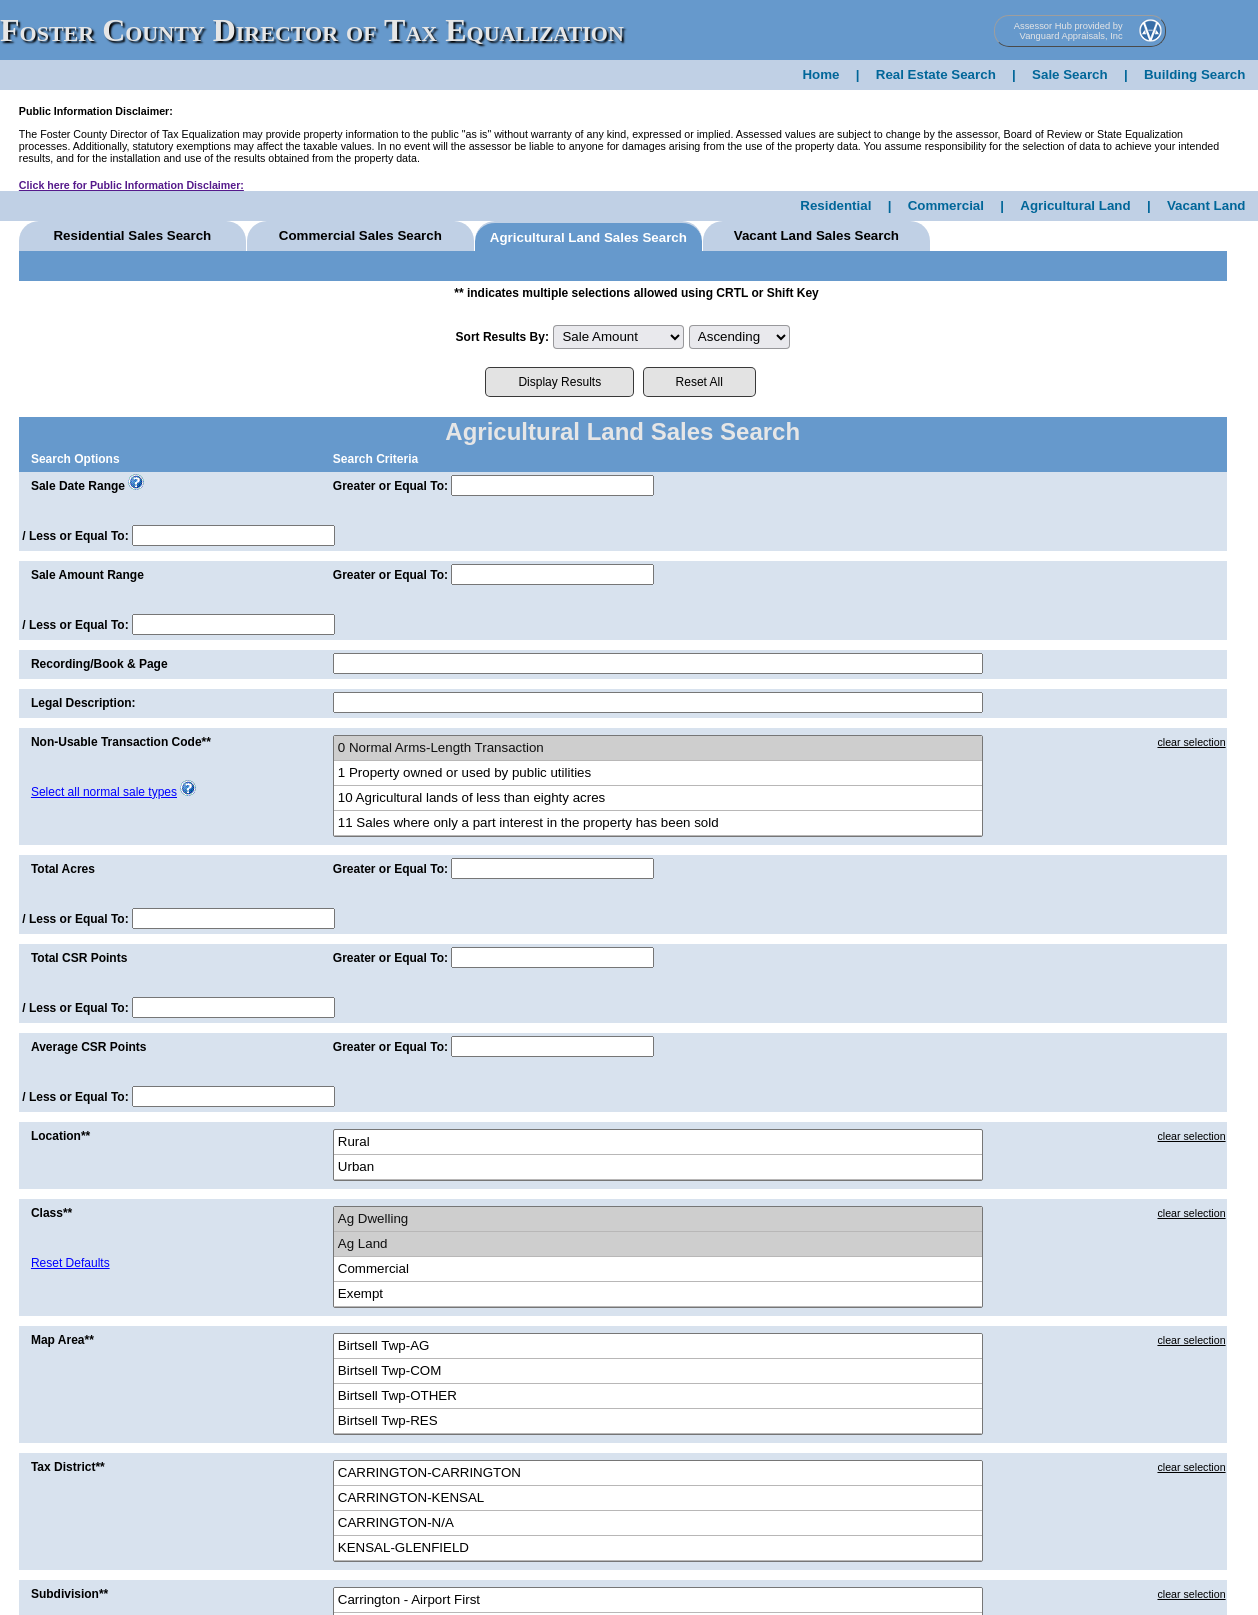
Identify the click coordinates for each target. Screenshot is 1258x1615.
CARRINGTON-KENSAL (658, 1498)
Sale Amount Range (87, 575)
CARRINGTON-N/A (658, 1523)
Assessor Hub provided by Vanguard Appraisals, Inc (1068, 31)
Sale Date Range (78, 486)
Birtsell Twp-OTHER (658, 1396)
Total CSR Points (79, 958)
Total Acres (63, 869)
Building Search (1194, 74)
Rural (658, 1142)
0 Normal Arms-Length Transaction (658, 748)
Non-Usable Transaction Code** (121, 742)
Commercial (946, 205)
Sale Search (1070, 74)
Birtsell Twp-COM (658, 1371)
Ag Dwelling (658, 1219)
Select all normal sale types (104, 792)
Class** (51, 1213)
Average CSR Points (89, 1047)
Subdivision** (69, 1594)
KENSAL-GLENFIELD (658, 1548)
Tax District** (68, 1467)
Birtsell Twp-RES (658, 1421)
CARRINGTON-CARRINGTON (658, 1473)
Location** (60, 1136)
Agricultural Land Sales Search (588, 237)
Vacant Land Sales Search (816, 235)
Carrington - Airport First (658, 1600)
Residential (835, 205)
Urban (658, 1167)
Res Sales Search (132, 235)
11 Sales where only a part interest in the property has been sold (658, 823)
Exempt (658, 1294)
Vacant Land (1206, 205)
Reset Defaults (70, 1263)
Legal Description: (83, 703)
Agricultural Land (1075, 205)
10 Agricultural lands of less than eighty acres (658, 798)
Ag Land (658, 1244)
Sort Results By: (502, 337)
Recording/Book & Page (99, 664)
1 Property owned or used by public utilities (658, 773)
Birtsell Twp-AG (658, 1346)
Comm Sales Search (360, 235)
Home (820, 74)
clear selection (1191, 742)
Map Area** (62, 1340)
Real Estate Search (936, 74)
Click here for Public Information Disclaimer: (131, 185)
